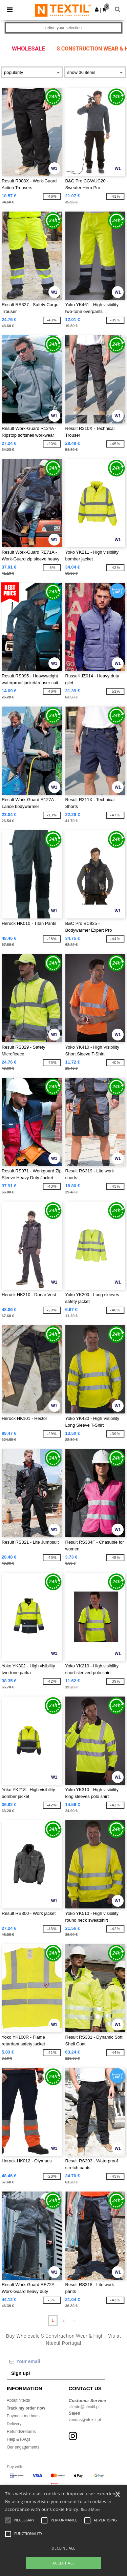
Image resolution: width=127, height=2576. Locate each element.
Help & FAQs (18, 2439)
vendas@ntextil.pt (85, 2419)
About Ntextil (18, 2400)
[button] (97, 9)
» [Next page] (74, 2320)
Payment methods (23, 2416)
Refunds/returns (21, 2431)
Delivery (14, 2423)
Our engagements (23, 2447)
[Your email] (56, 2361)
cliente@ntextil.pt (84, 2406)
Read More (91, 2509)
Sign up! (20, 2373)
